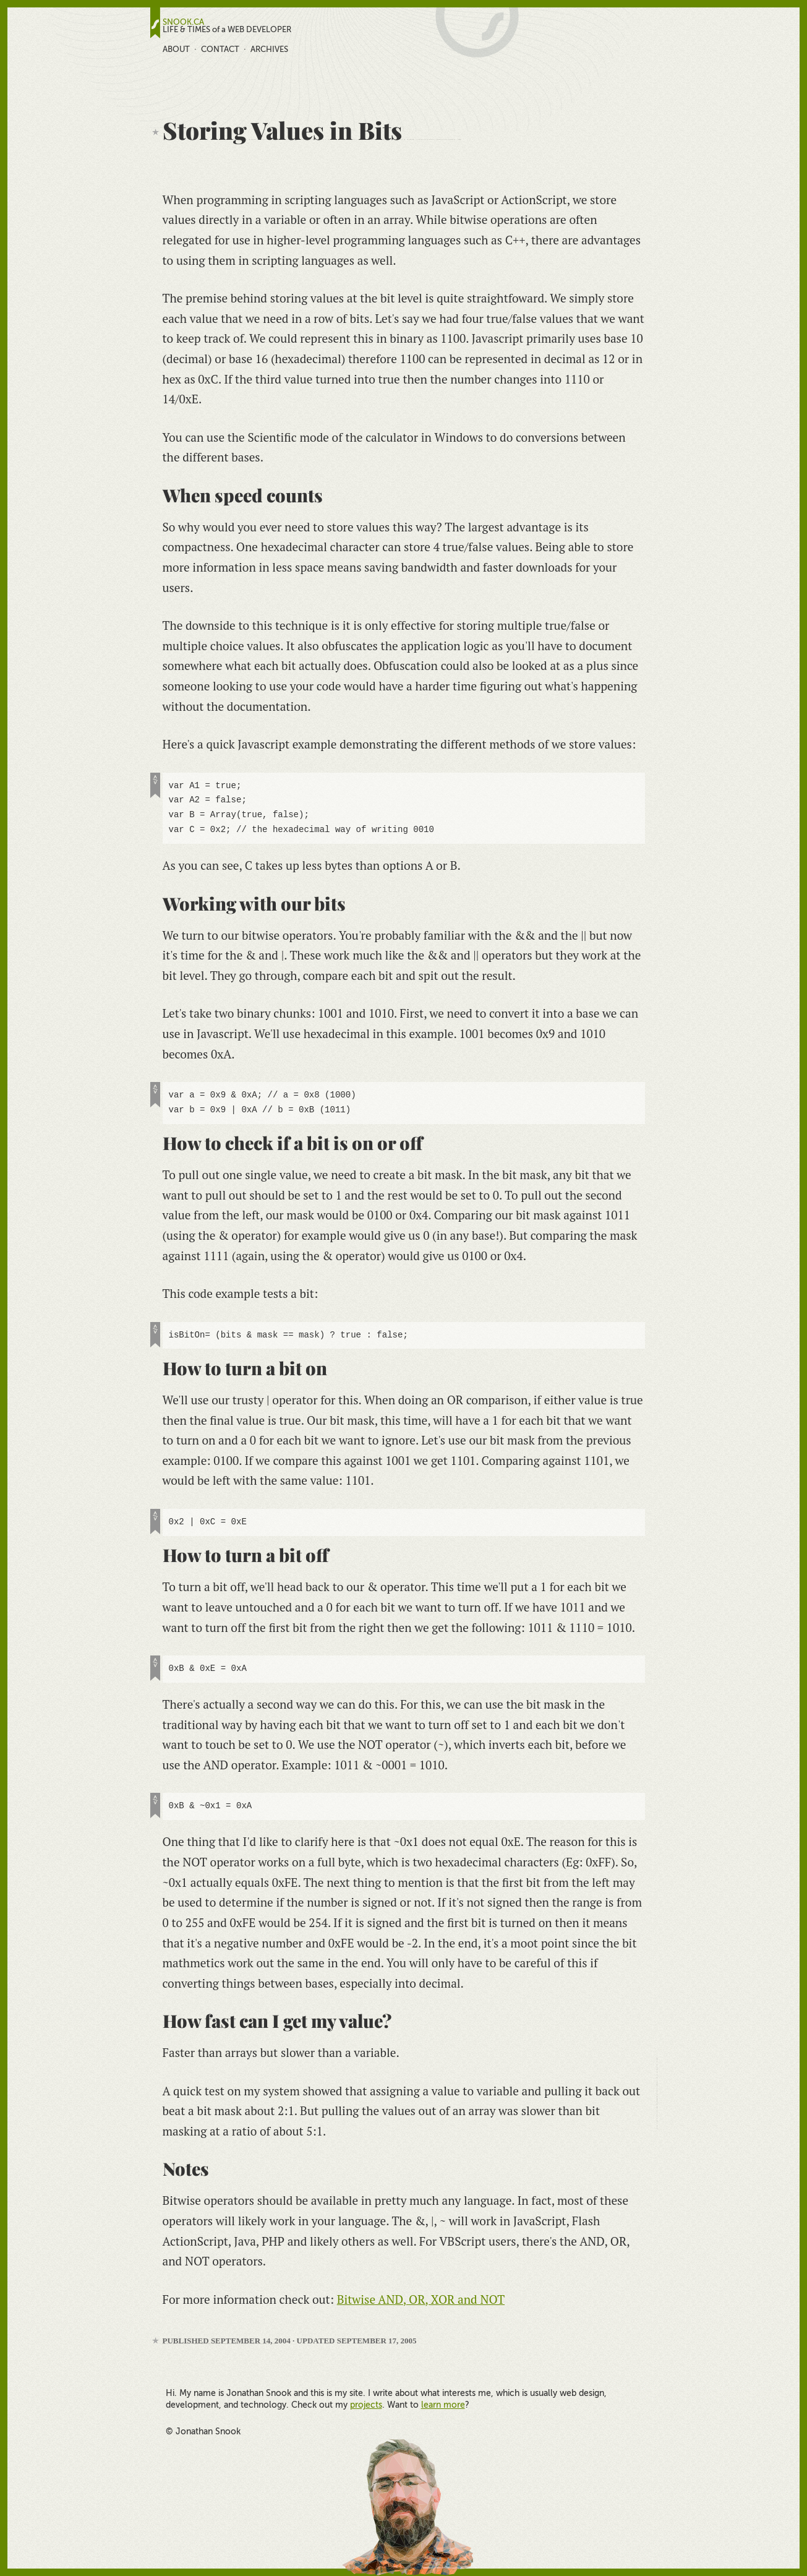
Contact (220, 49)
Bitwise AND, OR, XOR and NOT (421, 2299)
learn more (443, 2405)
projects (366, 2405)
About (176, 49)
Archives (269, 49)
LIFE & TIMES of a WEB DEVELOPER (227, 29)
